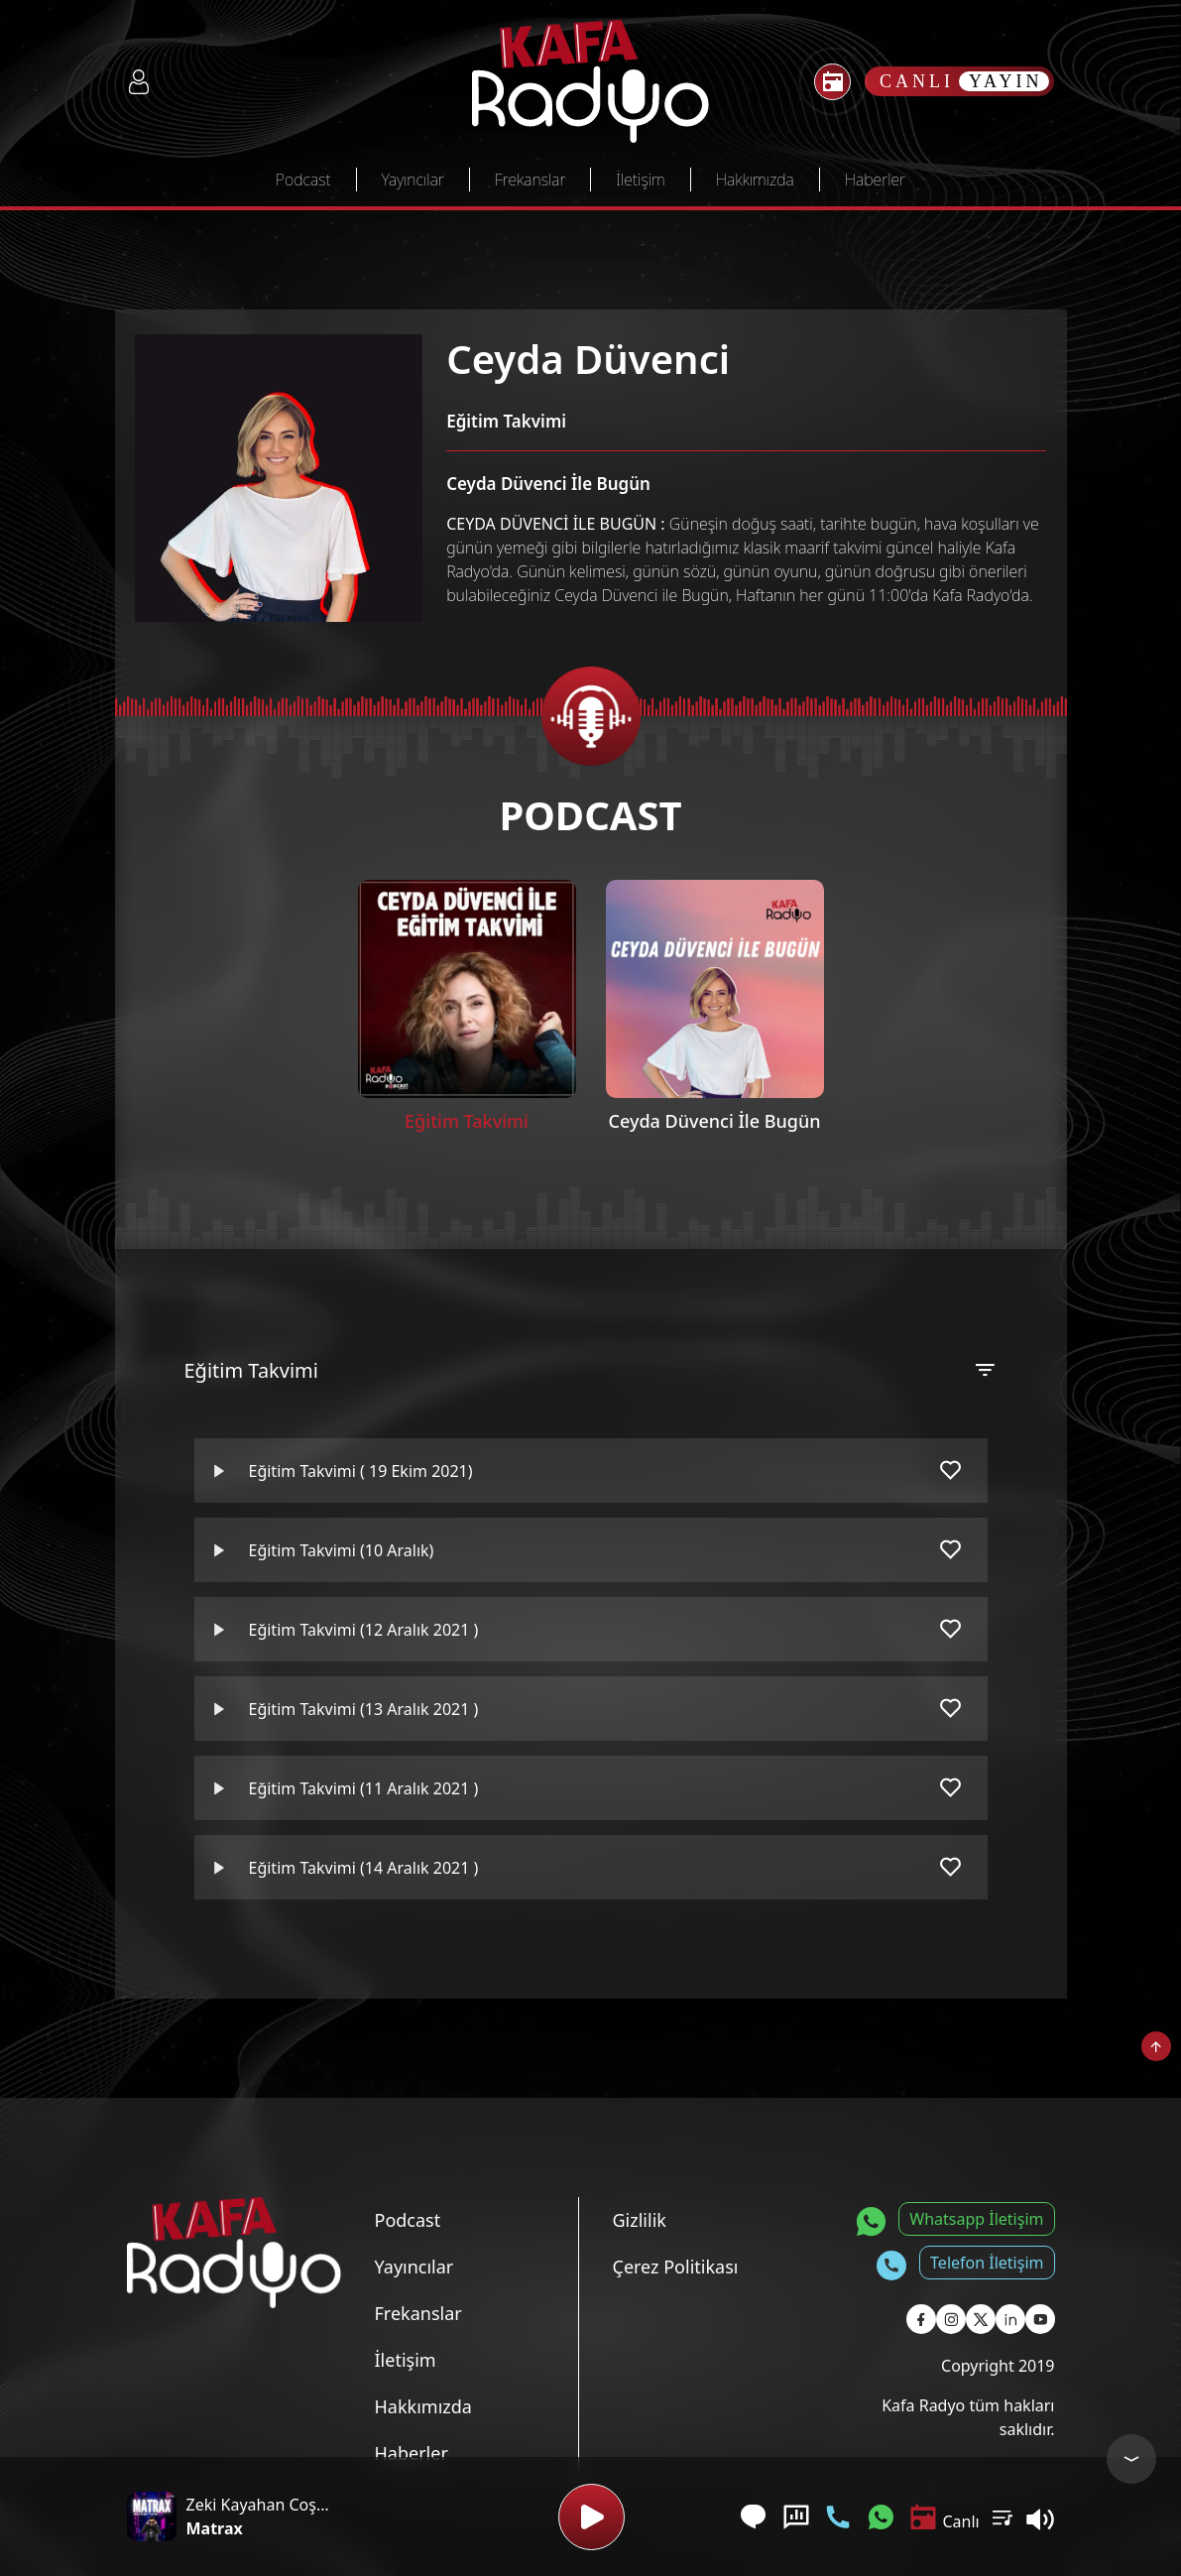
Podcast (303, 179)
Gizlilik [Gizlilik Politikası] (639, 2220)
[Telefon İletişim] (838, 2517)
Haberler (875, 179)
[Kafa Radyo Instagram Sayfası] (951, 2319)
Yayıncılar (413, 179)
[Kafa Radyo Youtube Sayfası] (1040, 2319)
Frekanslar (530, 179)
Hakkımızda (755, 179)
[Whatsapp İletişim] (880, 2517)
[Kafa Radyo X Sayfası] (981, 2319)
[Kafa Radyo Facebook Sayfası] (921, 2319)
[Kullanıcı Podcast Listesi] (1002, 2516)
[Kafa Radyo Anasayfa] (590, 81)
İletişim (640, 179)
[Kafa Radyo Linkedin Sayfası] (1010, 2319)
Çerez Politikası (676, 2266)
